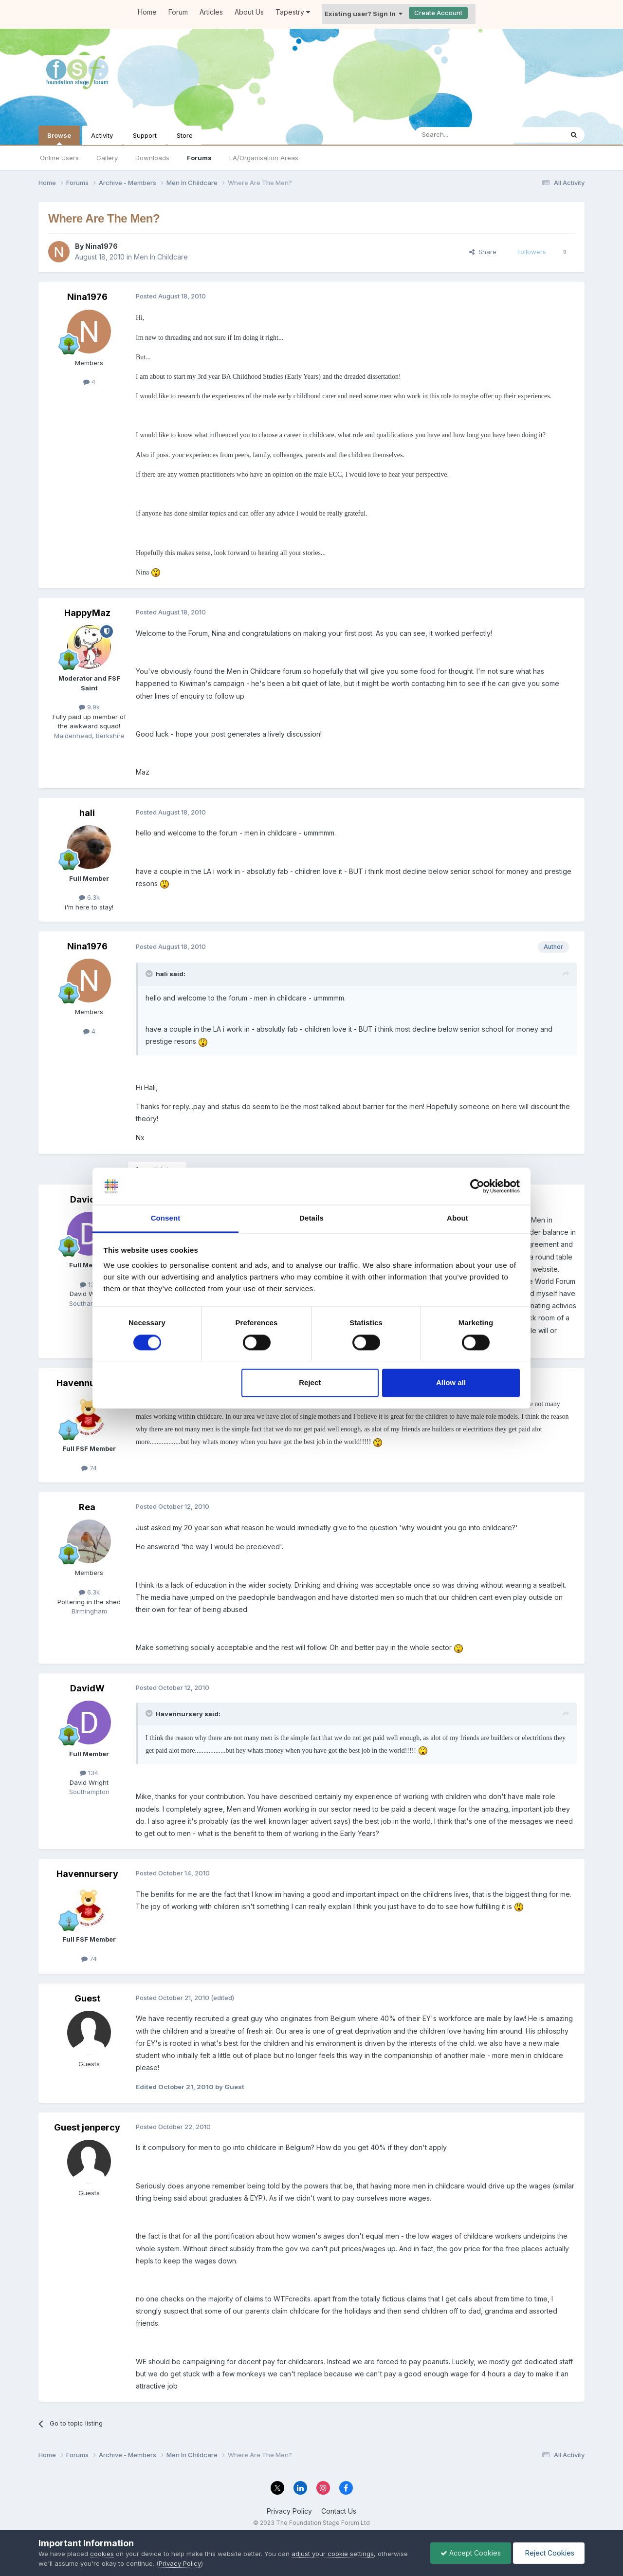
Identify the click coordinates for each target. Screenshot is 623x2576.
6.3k (89, 897)
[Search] (463, 135)
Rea (87, 1507)
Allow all (451, 1383)
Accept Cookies (470, 2553)
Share (482, 252)
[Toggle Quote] (150, 974)
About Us (249, 12)
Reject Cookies (548, 2553)
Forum (178, 12)
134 (89, 1284)
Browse (59, 138)
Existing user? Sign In (364, 14)
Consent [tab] (166, 1218)
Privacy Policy (289, 2511)
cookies (102, 2553)
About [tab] (457, 1218)
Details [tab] (311, 1218)
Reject (310, 1383)
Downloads (152, 158)
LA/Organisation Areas (263, 158)
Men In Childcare (161, 257)
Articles (211, 12)
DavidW (87, 1199)
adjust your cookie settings (333, 2553)
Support (145, 135)
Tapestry (292, 12)
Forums (199, 158)
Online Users (59, 158)
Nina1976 (101, 246)
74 (89, 1468)
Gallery (107, 158)
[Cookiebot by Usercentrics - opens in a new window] (477, 1186)
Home (147, 12)
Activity (102, 135)
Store (185, 135)
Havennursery (87, 1383)
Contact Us (338, 2511)
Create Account (438, 13)
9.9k (89, 707)
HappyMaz (87, 613)
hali (87, 813)
